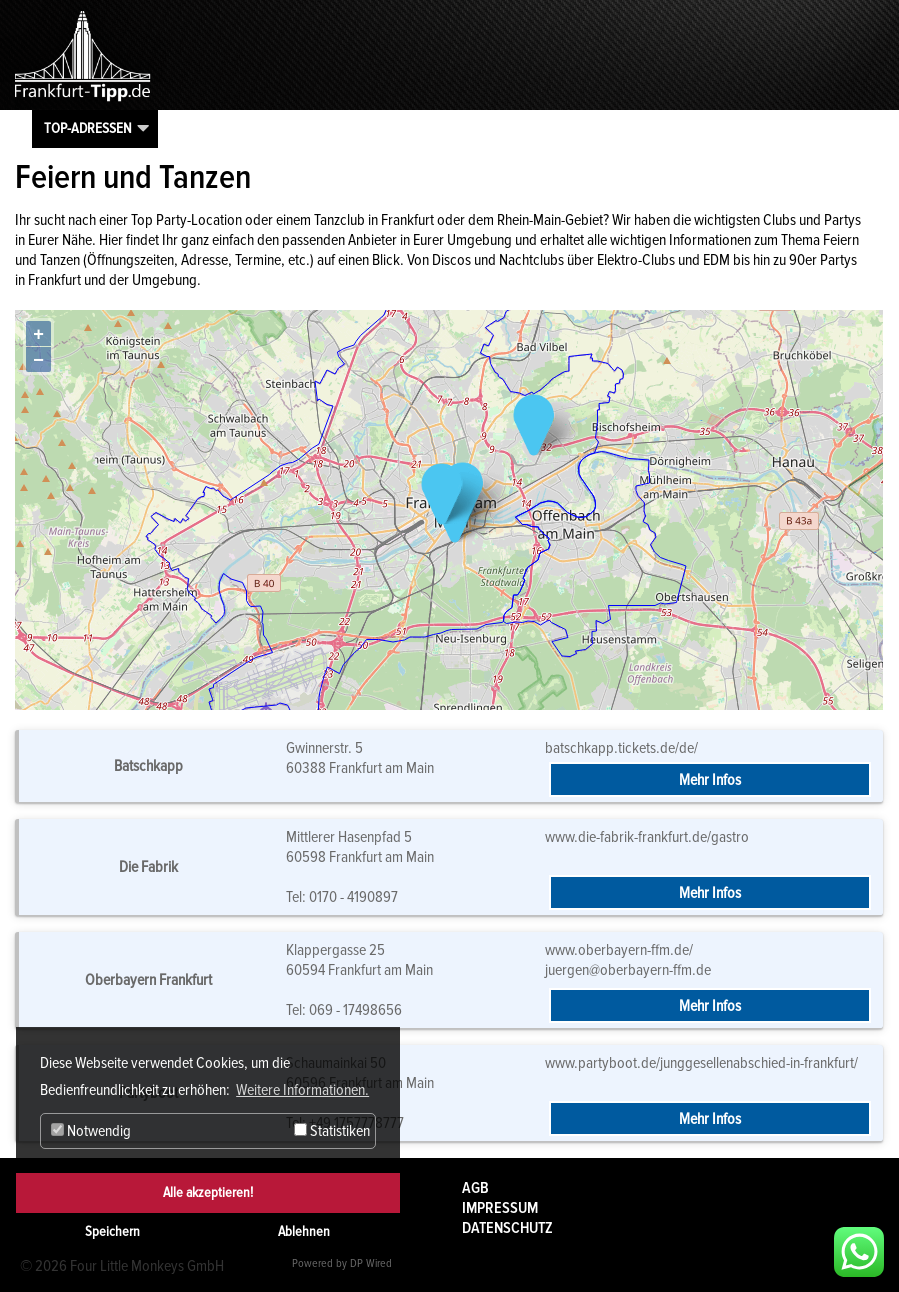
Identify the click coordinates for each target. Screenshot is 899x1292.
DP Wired (371, 1263)
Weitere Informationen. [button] (302, 1090)
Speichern (112, 1231)
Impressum (500, 1208)
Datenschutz (507, 1228)
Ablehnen (304, 1231)
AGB (475, 1188)
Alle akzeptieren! (208, 1192)
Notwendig (91, 1131)
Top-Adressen (88, 128)
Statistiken (332, 1131)
